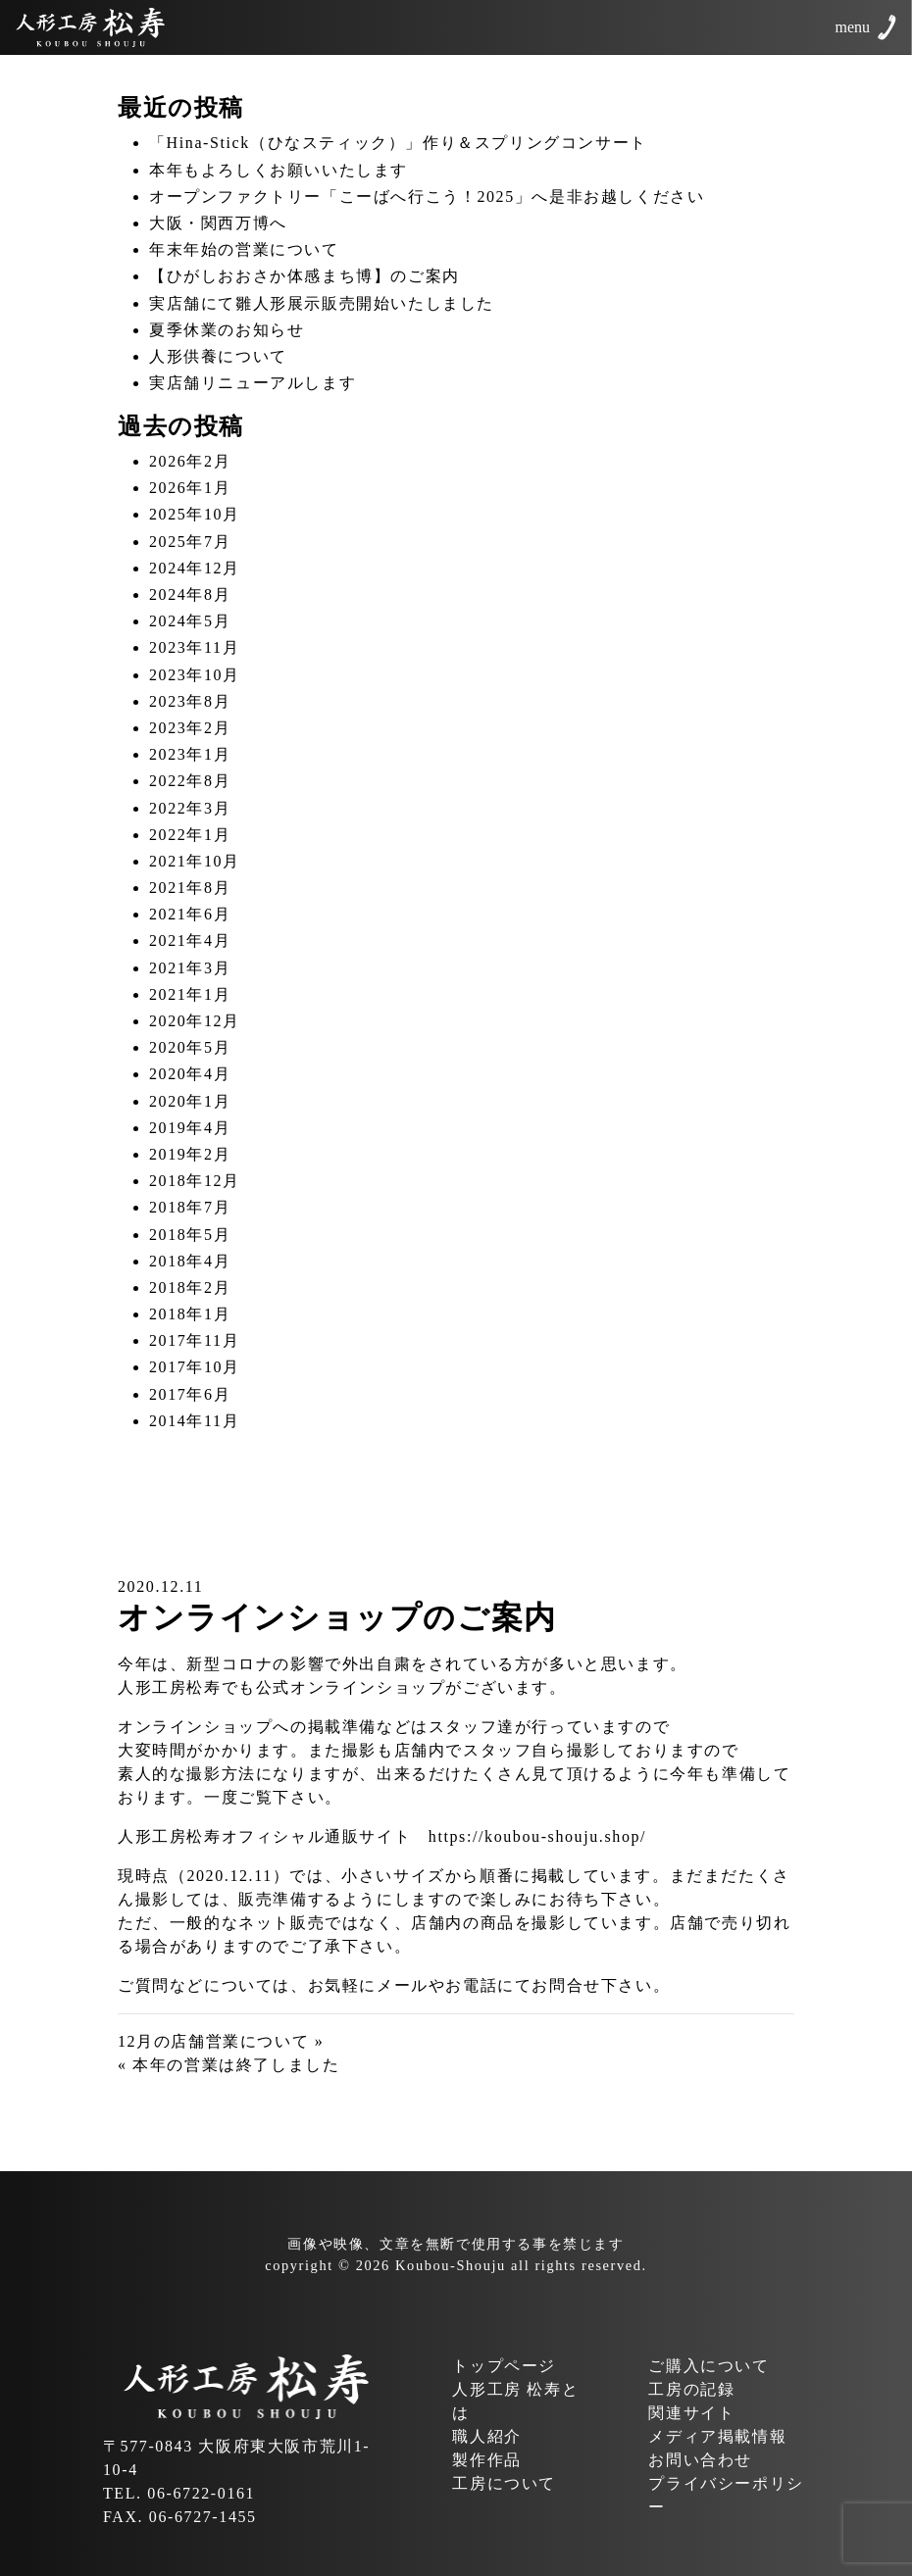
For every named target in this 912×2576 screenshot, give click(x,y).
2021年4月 (189, 940)
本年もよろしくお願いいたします (278, 170)
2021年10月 (194, 861)
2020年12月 (194, 1021)
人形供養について (218, 356)
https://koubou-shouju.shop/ (537, 1836)
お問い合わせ (700, 2460)
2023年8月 (189, 701)
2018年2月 (189, 1287)
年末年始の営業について (244, 249)
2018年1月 (189, 1314)
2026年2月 (189, 461)
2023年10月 (194, 675)
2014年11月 (194, 1420)
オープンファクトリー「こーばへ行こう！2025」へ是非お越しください (426, 196)
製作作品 (486, 2460)
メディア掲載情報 (717, 2436)
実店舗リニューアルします (252, 382)
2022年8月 (189, 780)
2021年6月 (189, 914)
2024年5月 (189, 621)
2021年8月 (189, 887)
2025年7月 (189, 541)
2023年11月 (194, 647)
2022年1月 (189, 834)
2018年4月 (189, 1261)
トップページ (504, 2365)
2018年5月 (189, 1234)
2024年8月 (189, 594)
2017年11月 (194, 1340)
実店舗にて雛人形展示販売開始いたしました (321, 303)
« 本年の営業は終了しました (228, 2064)
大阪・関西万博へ (218, 223)
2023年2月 (189, 727)
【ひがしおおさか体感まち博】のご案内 (304, 276)
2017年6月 (189, 1394)
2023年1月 (189, 754)
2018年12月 (194, 1180)
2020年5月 (189, 1047)
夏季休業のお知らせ (226, 330)
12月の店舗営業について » (221, 2041)
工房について (504, 2483)
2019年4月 (189, 1127)
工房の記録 (691, 2389)
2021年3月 (189, 968)
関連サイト (691, 2412)
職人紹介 (486, 2436)
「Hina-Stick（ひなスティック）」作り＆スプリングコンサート (398, 142)
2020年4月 (189, 1073)
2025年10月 (194, 514)
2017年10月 (194, 1367)
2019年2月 (189, 1154)
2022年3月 (189, 808)
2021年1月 (189, 994)
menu (852, 27)
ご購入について (708, 2365)
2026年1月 (189, 487)
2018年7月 (189, 1207)
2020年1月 (189, 1101)
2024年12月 (194, 568)
